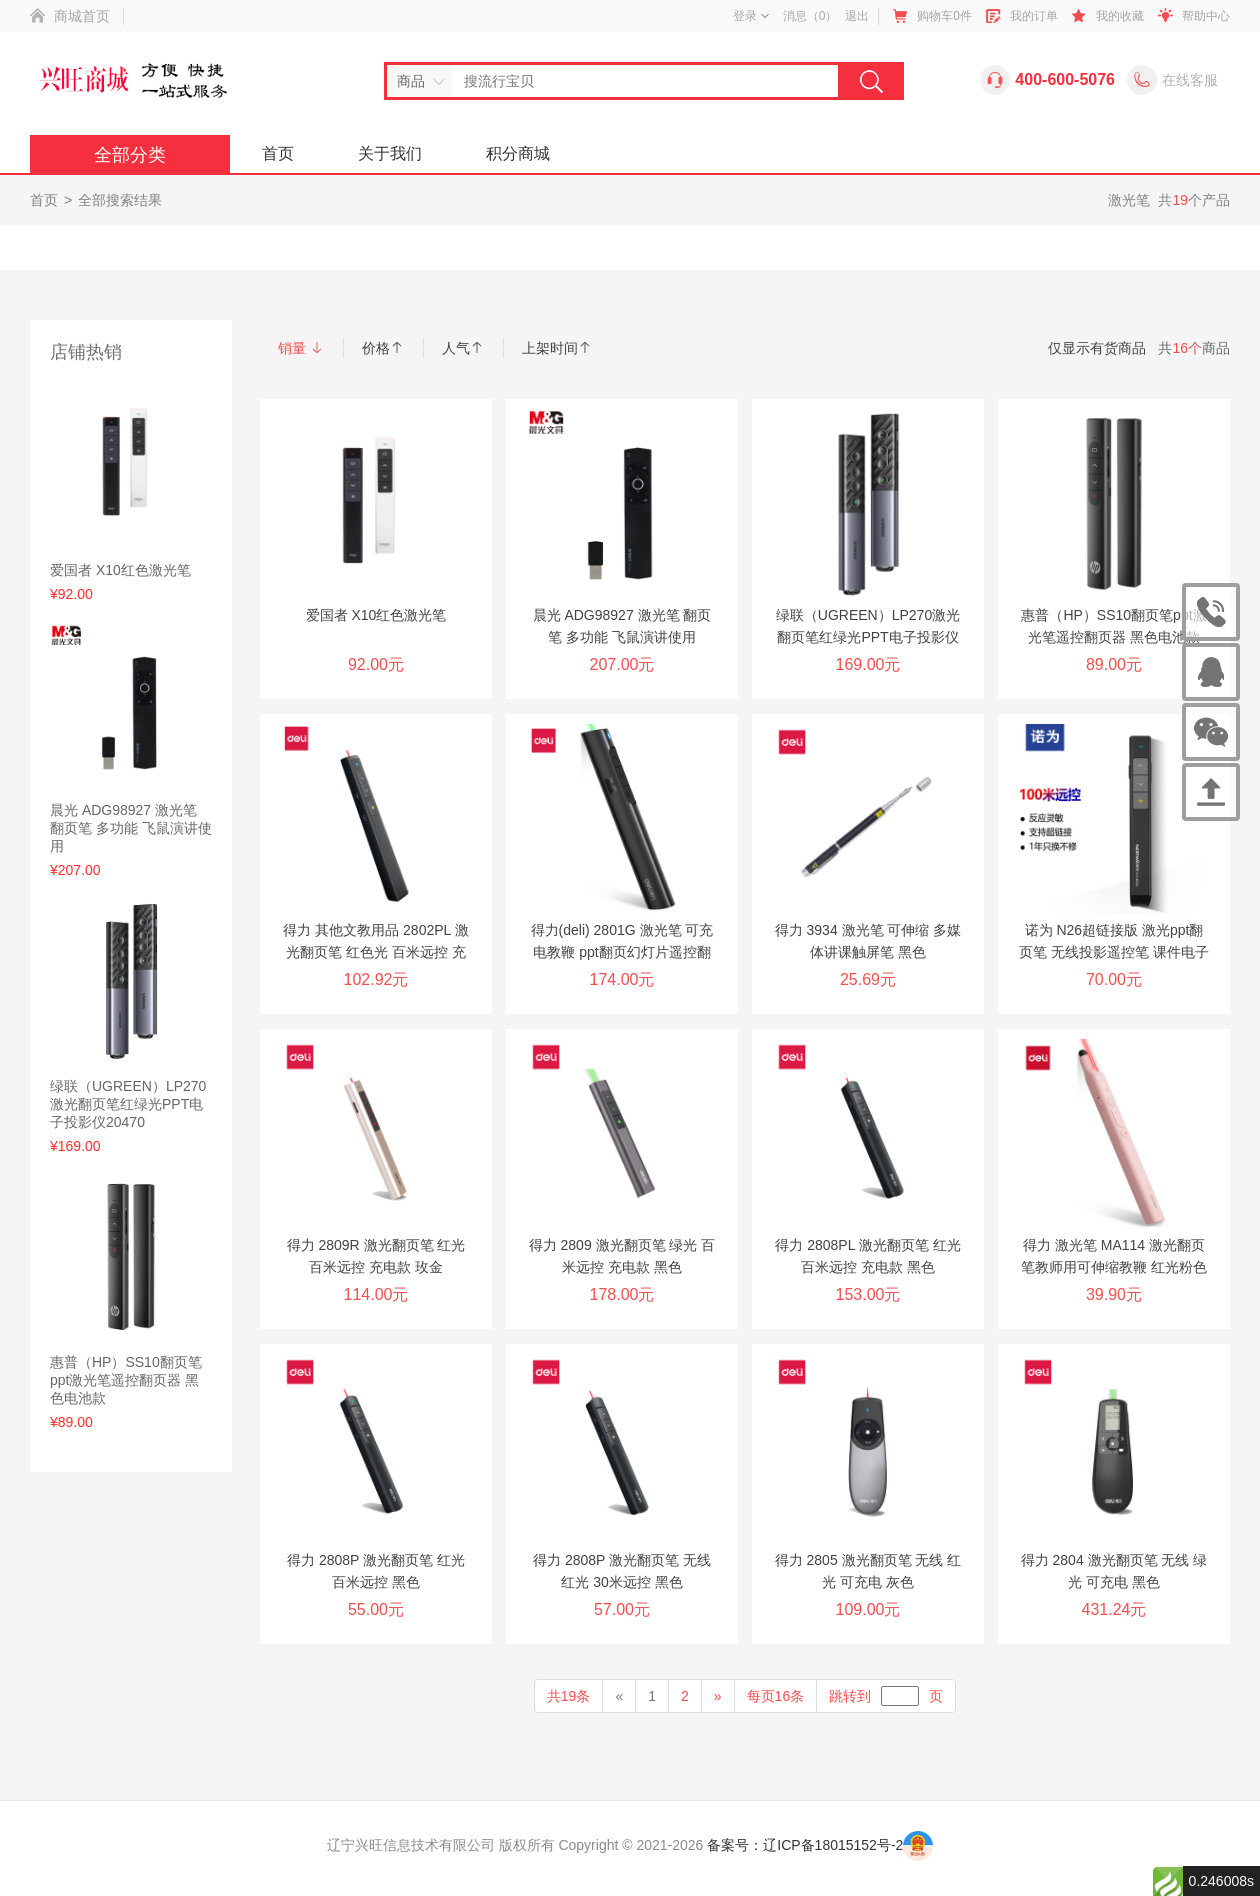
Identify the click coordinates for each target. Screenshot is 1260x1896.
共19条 (569, 1696)
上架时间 (557, 348)
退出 (857, 16)
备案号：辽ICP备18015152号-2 (805, 1845)
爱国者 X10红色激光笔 (120, 570)
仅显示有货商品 (1097, 348)
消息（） (810, 16)
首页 (278, 153)
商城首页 (82, 16)
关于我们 (390, 153)
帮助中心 (1206, 16)
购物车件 (944, 16)
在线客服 (1190, 80)
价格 (383, 348)
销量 (301, 348)
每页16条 (776, 1696)
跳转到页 (886, 1696)
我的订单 (1034, 16)
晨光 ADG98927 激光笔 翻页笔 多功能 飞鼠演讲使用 (131, 828)
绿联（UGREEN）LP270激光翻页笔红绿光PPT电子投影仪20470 (128, 1104)
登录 (751, 16)
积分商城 (518, 153)
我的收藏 (1120, 16)
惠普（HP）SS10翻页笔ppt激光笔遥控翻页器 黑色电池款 (126, 1380)
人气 (463, 348)
